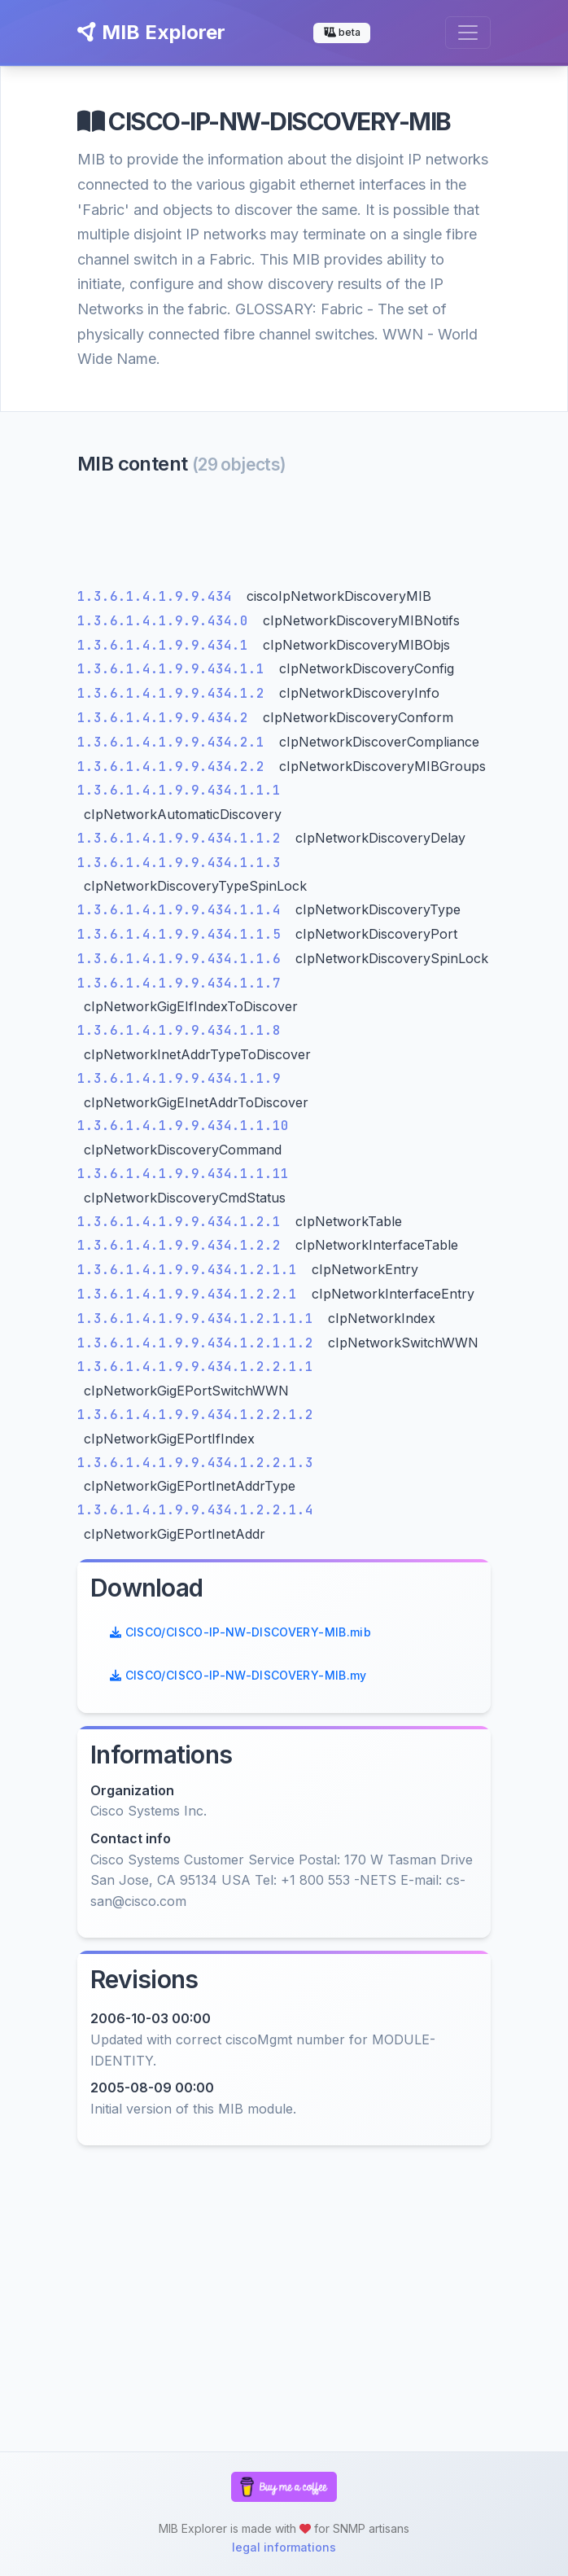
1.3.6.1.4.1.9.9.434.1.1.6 (183, 958)
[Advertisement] (284, 535)
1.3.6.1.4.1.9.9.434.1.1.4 (183, 909)
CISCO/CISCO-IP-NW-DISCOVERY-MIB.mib (240, 1632)
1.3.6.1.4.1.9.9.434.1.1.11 (183, 1173)
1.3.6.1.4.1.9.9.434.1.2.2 (183, 1245)
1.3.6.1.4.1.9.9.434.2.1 (175, 742)
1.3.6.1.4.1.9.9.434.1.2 (175, 693)
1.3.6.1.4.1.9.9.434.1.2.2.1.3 (195, 1462)
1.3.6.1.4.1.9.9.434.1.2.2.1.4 (195, 1509)
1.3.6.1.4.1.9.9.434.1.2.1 (183, 1221)
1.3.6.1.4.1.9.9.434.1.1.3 (179, 862)
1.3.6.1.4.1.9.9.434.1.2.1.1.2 (199, 1343)
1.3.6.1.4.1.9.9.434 (158, 596)
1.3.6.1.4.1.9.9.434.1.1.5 (183, 934)
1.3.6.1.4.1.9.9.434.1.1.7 (179, 983)
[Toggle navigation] (468, 32)
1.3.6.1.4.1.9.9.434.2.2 (175, 766)
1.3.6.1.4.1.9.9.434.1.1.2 (183, 838)
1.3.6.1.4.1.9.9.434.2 (166, 717)
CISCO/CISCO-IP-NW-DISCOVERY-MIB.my (238, 1675)
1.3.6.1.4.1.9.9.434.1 (166, 645)
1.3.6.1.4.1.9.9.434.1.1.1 (179, 790)
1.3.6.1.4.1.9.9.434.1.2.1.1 (191, 1269)
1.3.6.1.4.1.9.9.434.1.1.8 (179, 1030)
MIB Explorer (151, 32)
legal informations (284, 2547)
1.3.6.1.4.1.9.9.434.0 (166, 620)
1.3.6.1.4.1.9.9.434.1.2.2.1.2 (195, 1414)
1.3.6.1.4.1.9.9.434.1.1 (175, 668)
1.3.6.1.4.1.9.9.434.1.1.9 (179, 1078)
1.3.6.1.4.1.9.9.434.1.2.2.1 (191, 1294)
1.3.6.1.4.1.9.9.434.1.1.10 (183, 1125)
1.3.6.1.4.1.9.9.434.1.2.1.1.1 (199, 1318)
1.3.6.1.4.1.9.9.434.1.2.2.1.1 (195, 1366)
